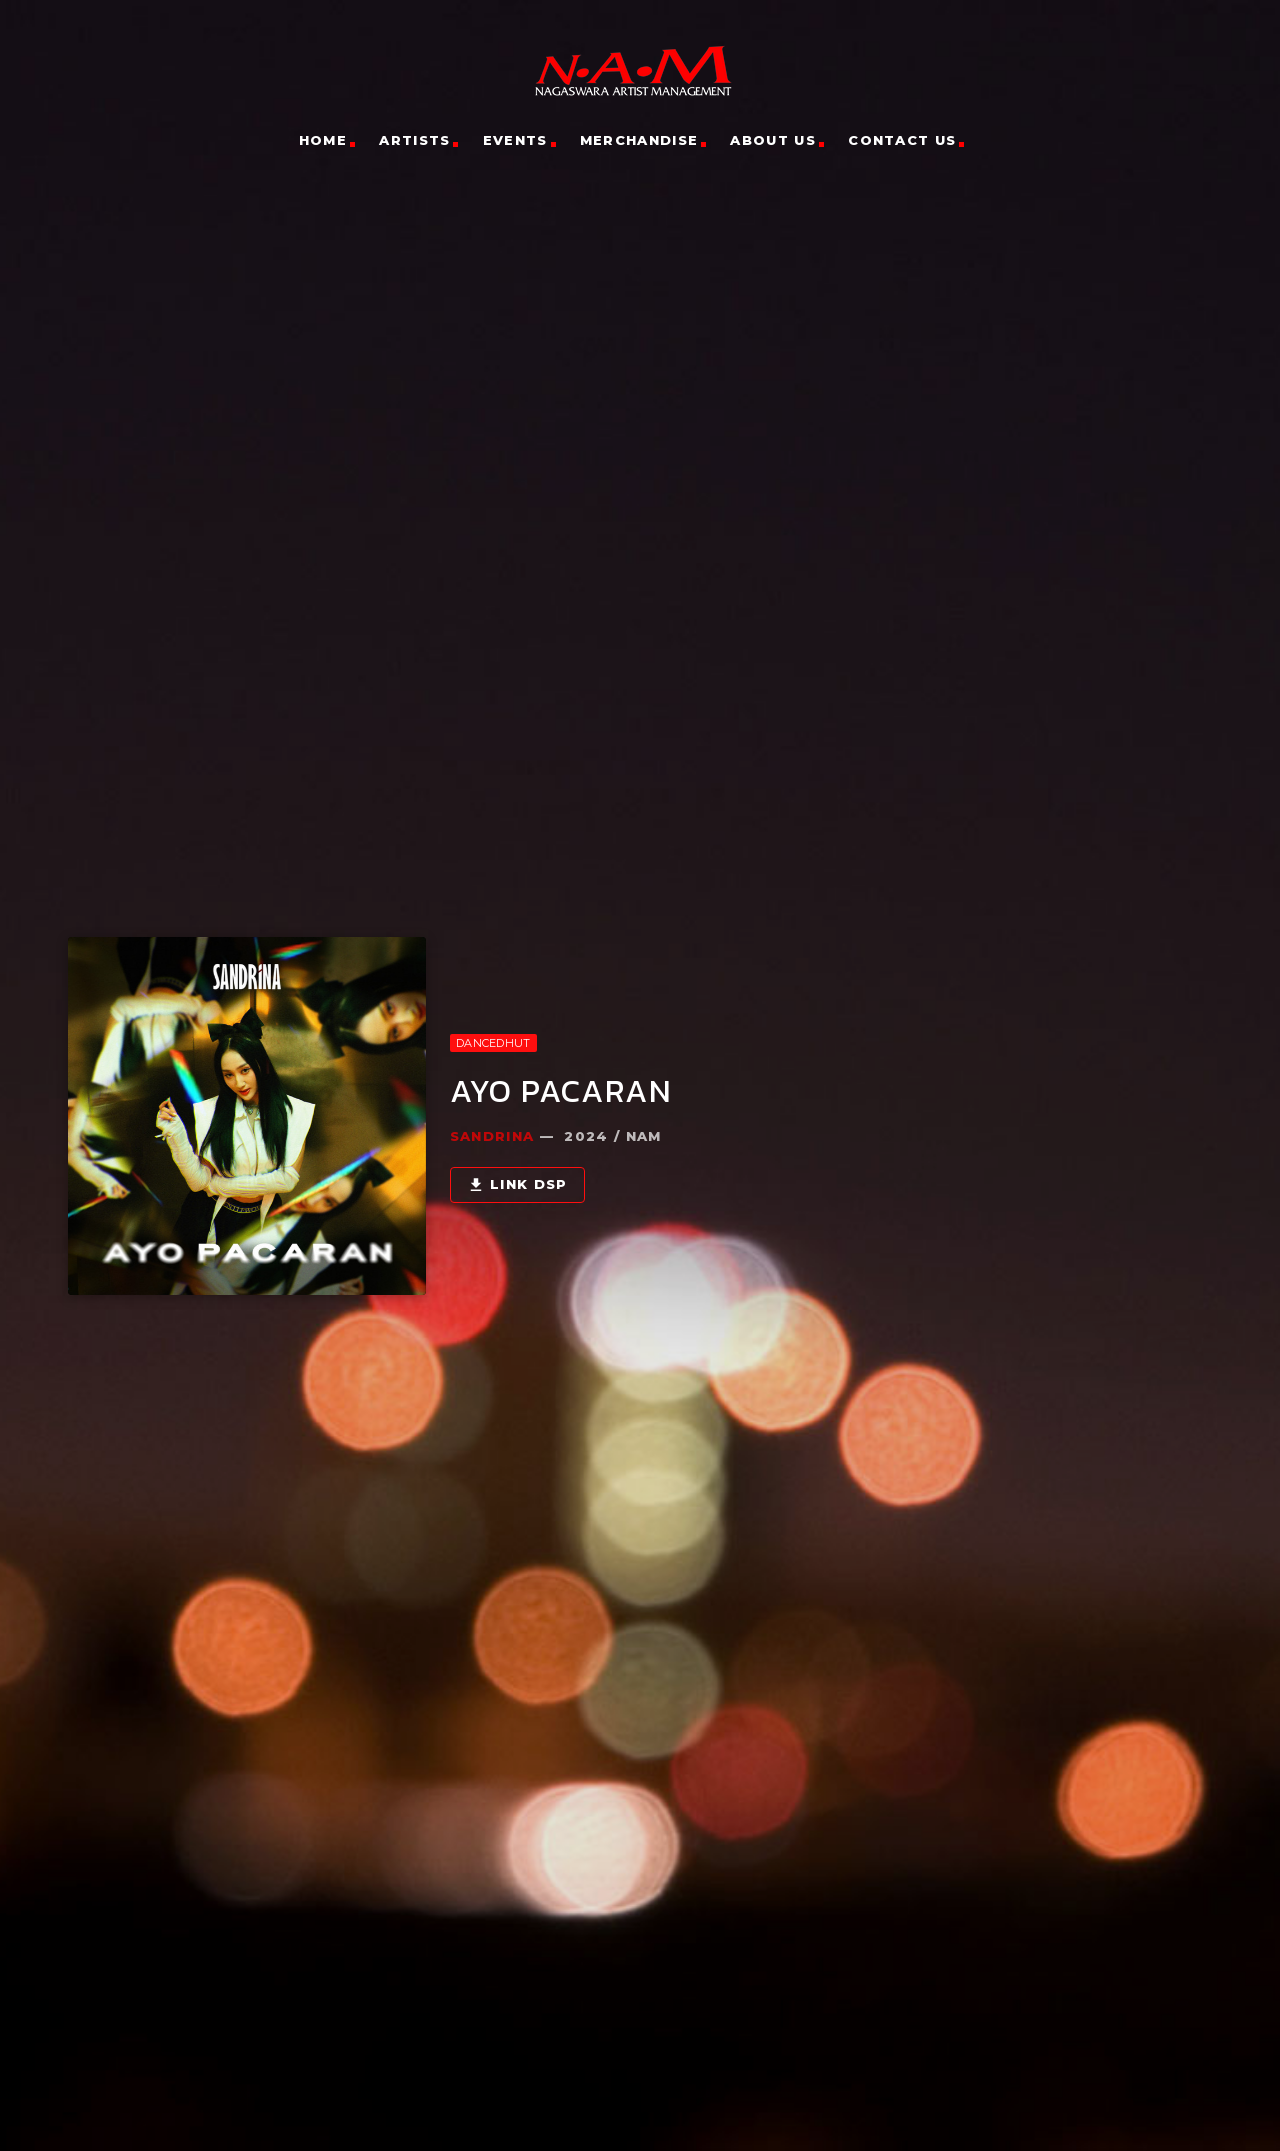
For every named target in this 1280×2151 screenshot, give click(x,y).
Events (515, 140)
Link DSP (517, 1177)
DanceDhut (493, 1035)
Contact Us (902, 140)
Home (323, 140)
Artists (414, 140)
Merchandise (639, 140)
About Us (772, 140)
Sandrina (492, 1128)
